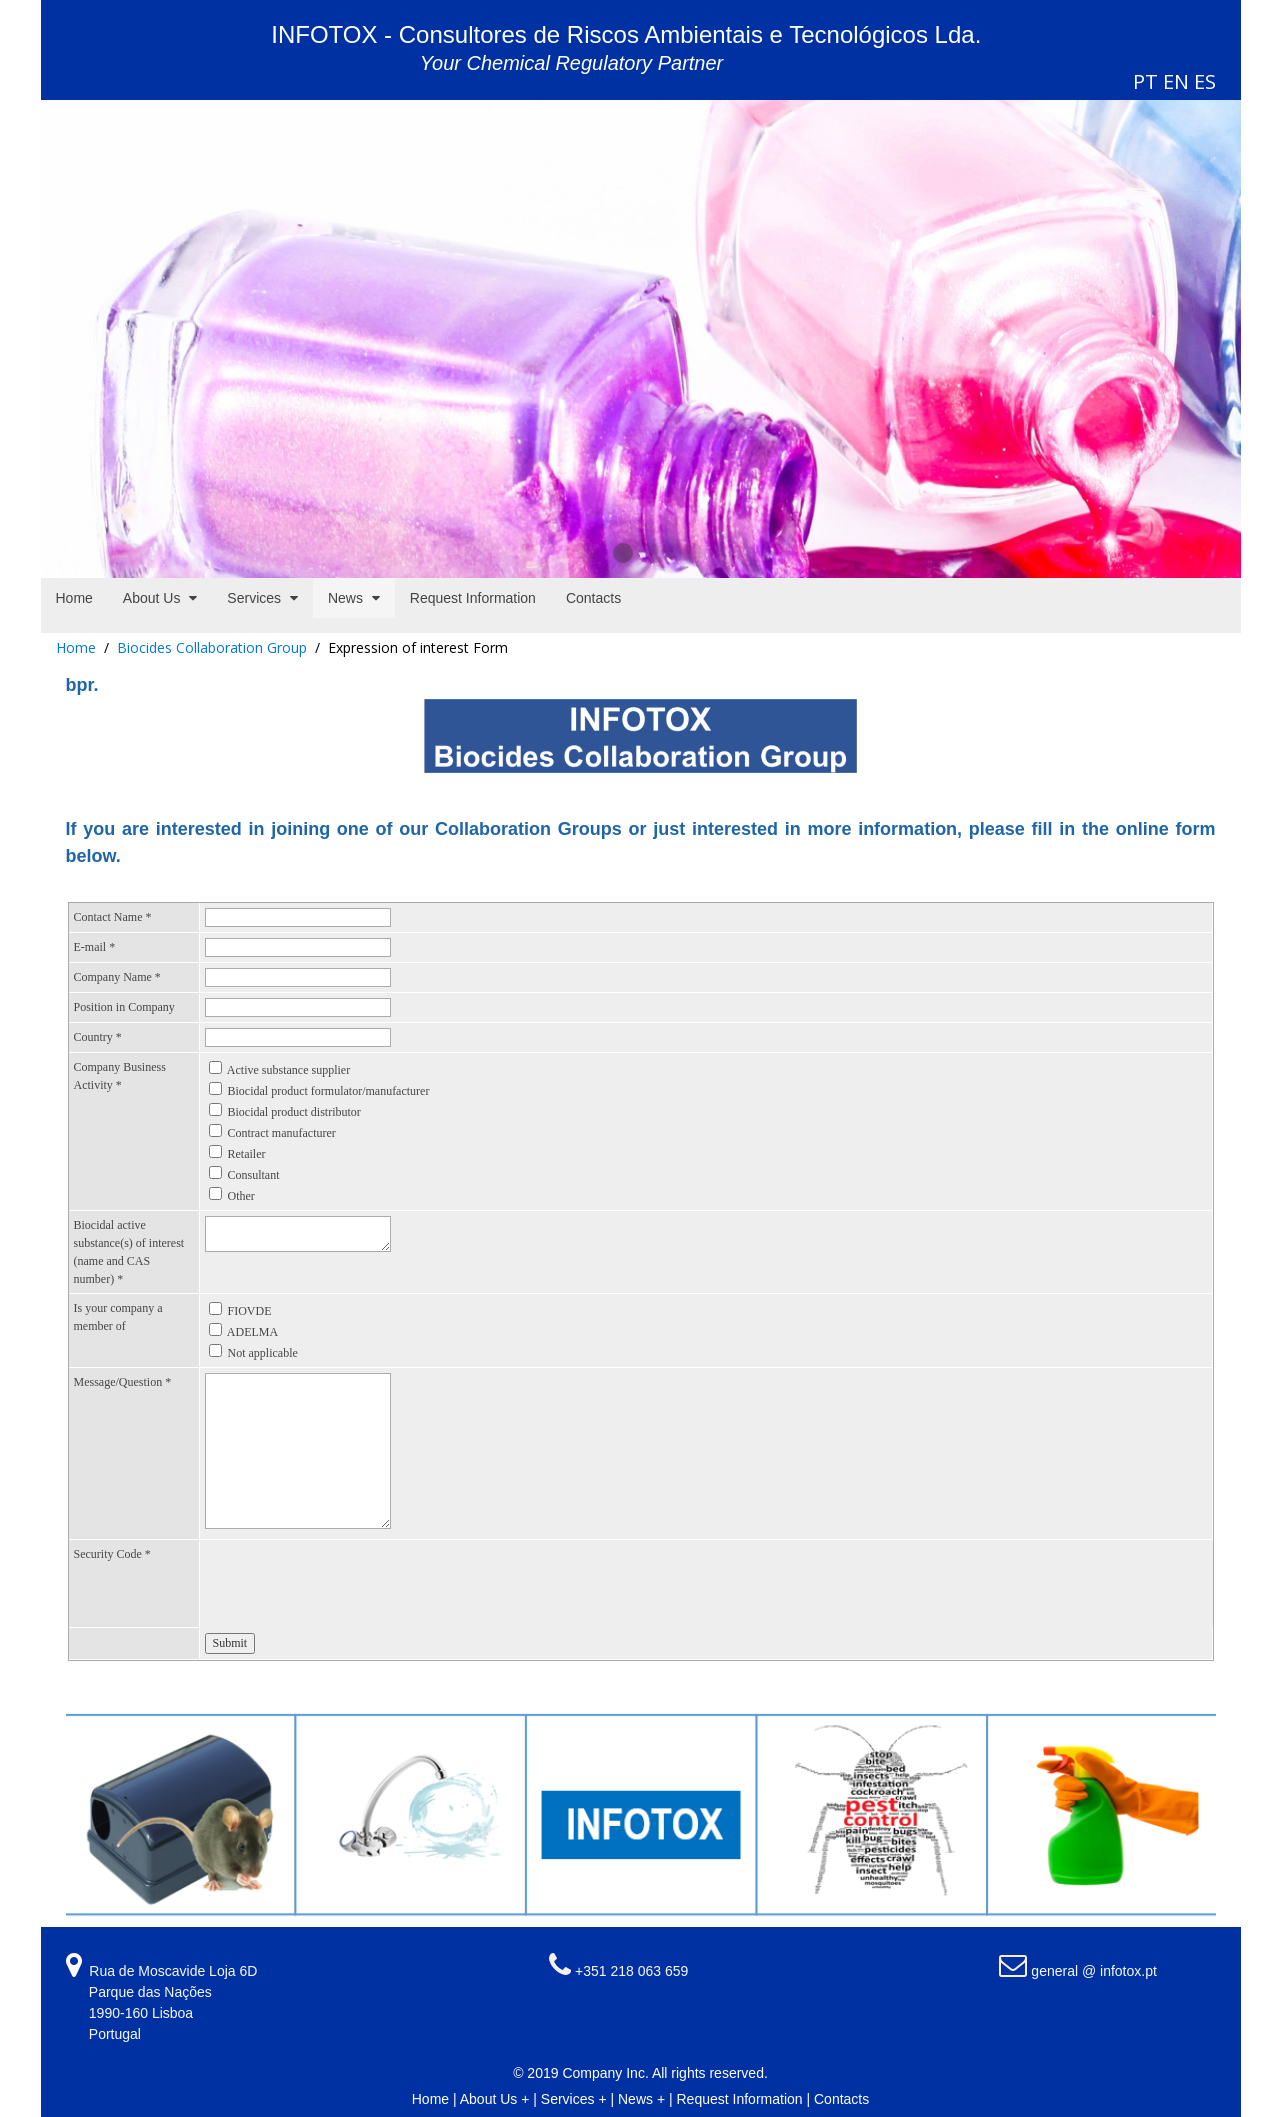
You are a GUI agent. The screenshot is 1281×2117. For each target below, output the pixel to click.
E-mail (95, 947)
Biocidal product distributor (294, 1112)
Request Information (740, 2099)
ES (1205, 81)
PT (1145, 81)
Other (241, 1196)
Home (76, 647)
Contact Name (113, 917)
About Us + (495, 2099)
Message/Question (123, 1382)
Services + (574, 2099)
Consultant (254, 1175)
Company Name (117, 977)
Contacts (841, 2099)
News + (641, 2099)
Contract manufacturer (282, 1133)
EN (1176, 81)
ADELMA (252, 1332)
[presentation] (357, 1584)
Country (98, 1037)
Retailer (247, 1154)
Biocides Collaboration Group (212, 647)
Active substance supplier (288, 1070)
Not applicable (263, 1353)
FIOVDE (250, 1311)
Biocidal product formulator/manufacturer (329, 1091)
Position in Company (124, 1007)
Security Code (112, 1554)
